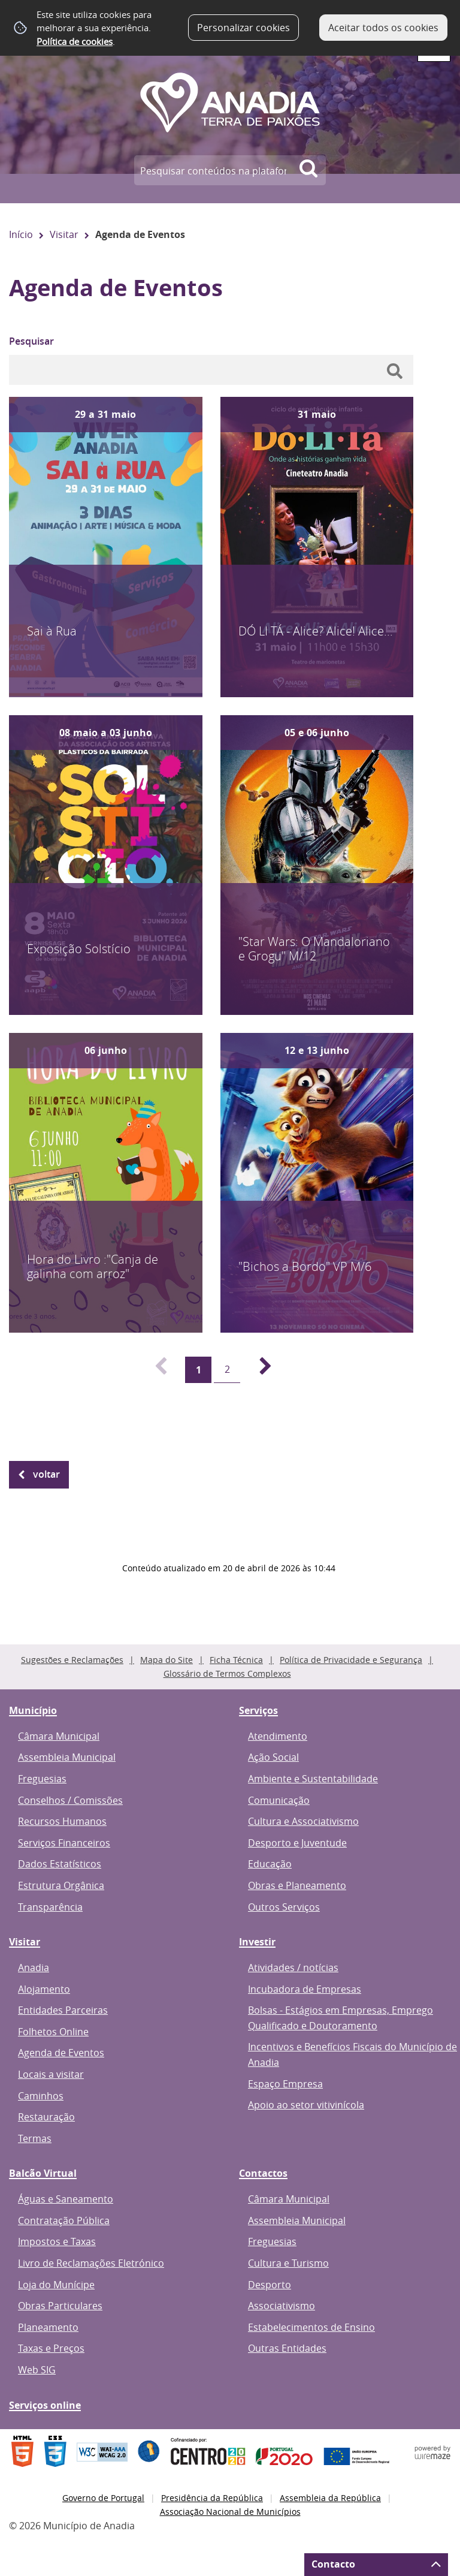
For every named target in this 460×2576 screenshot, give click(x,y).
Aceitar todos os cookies (383, 27)
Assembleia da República (330, 2497)
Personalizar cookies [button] (243, 27)
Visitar (64, 234)
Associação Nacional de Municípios (230, 2511)
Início (21, 234)
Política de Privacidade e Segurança (351, 1659)
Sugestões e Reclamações (72, 1659)
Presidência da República (212, 2497)
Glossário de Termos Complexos (227, 1673)
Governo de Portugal (103, 2497)
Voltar (46, 1474)
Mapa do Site (166, 1659)
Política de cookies (75, 41)
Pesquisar (31, 341)
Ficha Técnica (236, 1659)
